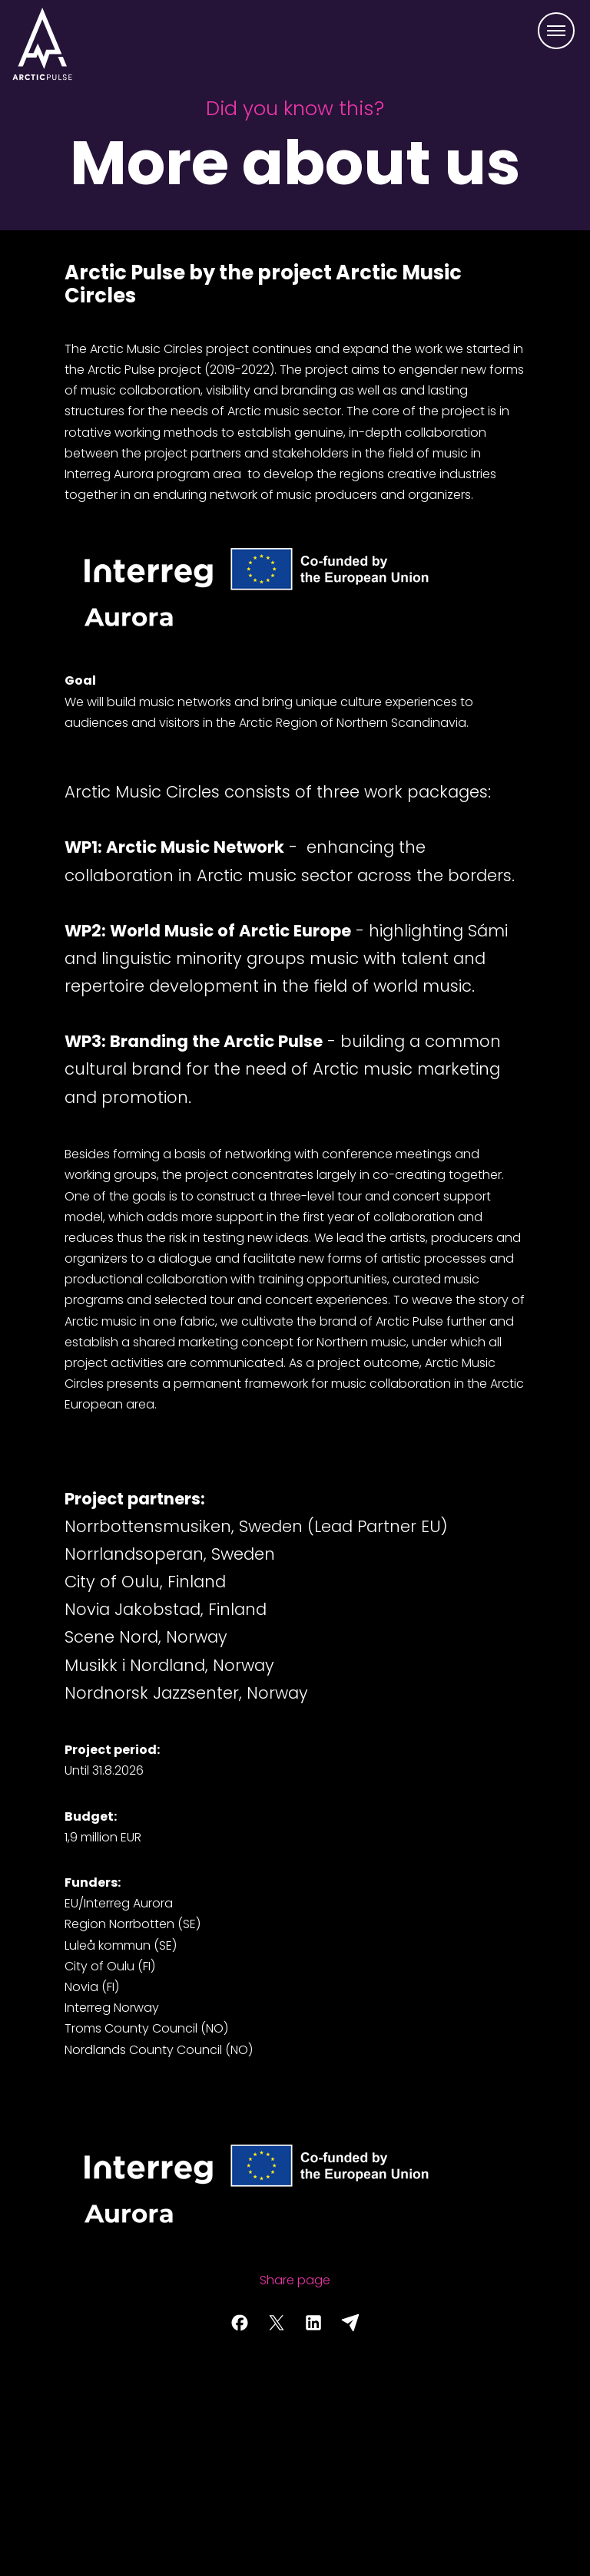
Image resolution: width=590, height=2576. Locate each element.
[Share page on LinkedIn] (313, 2323)
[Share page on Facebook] (240, 2323)
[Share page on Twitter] (276, 2323)
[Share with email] (350, 2323)
